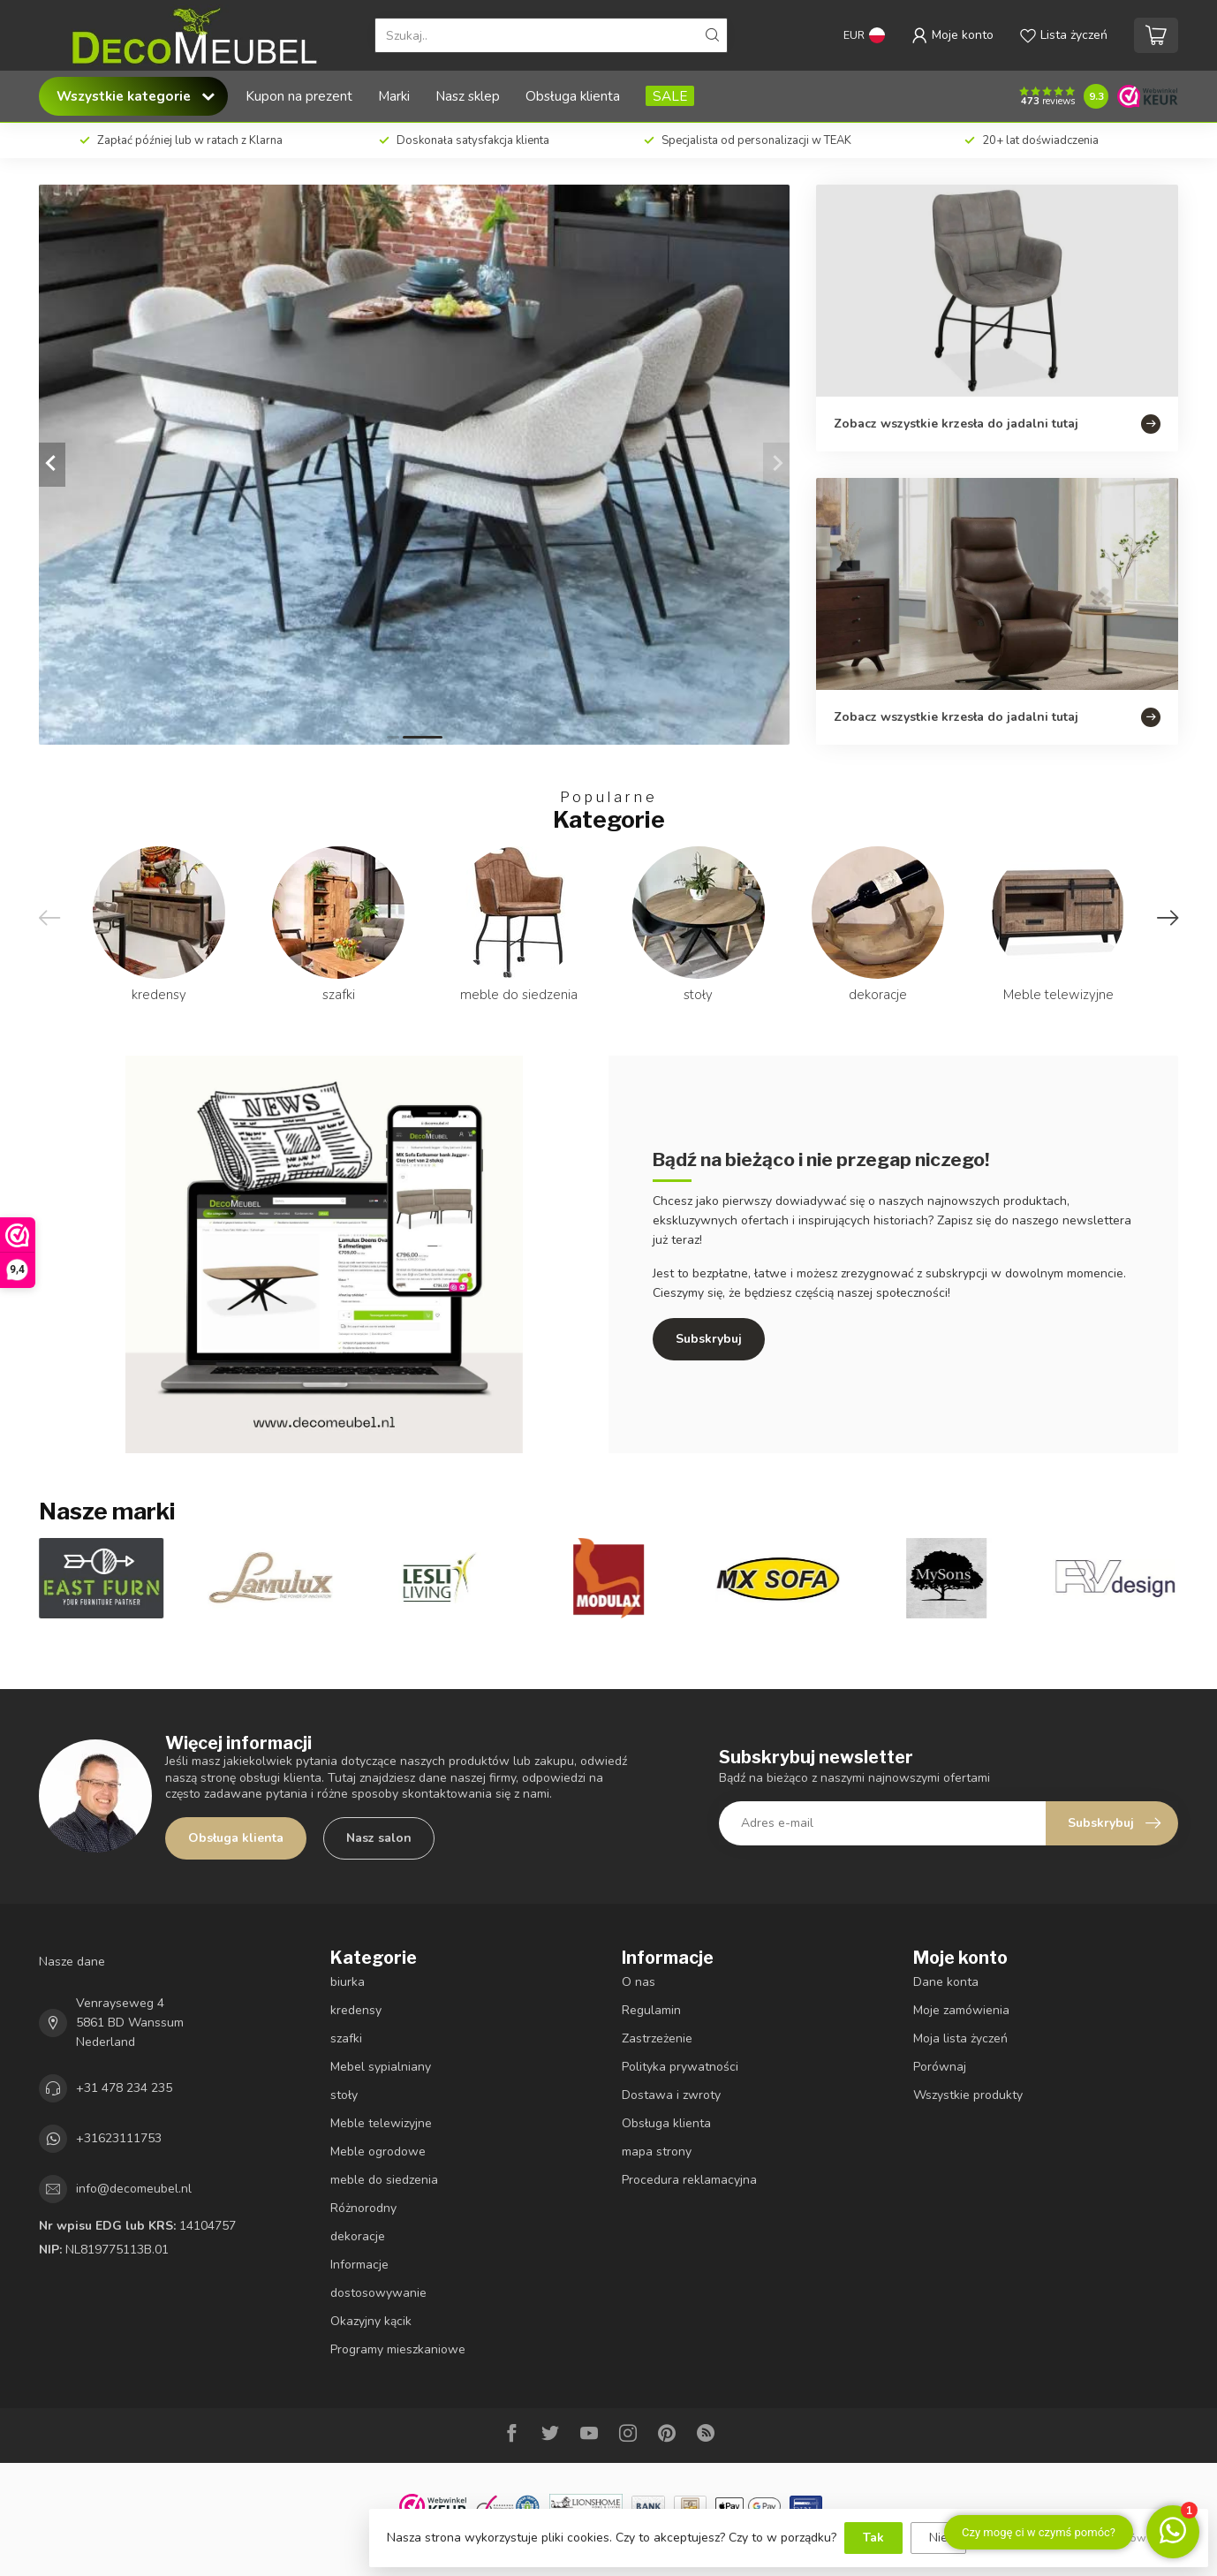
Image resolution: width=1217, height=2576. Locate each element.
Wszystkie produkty (968, 2095)
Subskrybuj (709, 1338)
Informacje (359, 2264)
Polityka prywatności (680, 2066)
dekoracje (357, 2236)
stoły (344, 2095)
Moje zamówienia (961, 2010)
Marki (394, 96)
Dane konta (946, 1982)
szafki (346, 2038)
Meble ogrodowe (378, 2151)
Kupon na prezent (299, 96)
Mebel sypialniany (380, 2066)
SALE (670, 96)
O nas (638, 1982)
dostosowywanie (378, 2292)
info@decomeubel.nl (134, 2188)
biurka (347, 1982)
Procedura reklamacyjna (689, 2179)
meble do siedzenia (384, 2179)
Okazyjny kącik (371, 2321)
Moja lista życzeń (960, 2038)
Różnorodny (363, 2208)
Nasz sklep (467, 96)
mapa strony (657, 2151)
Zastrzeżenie (657, 2038)
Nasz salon (379, 1838)
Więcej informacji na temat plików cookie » (1082, 2537)
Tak (873, 2537)
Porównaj (939, 2066)
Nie (938, 2537)
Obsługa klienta (572, 96)
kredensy (356, 2010)
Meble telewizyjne (381, 2123)
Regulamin (651, 2010)
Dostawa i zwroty (671, 2095)
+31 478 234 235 (124, 2088)
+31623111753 (119, 2138)
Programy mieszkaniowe (397, 2349)
